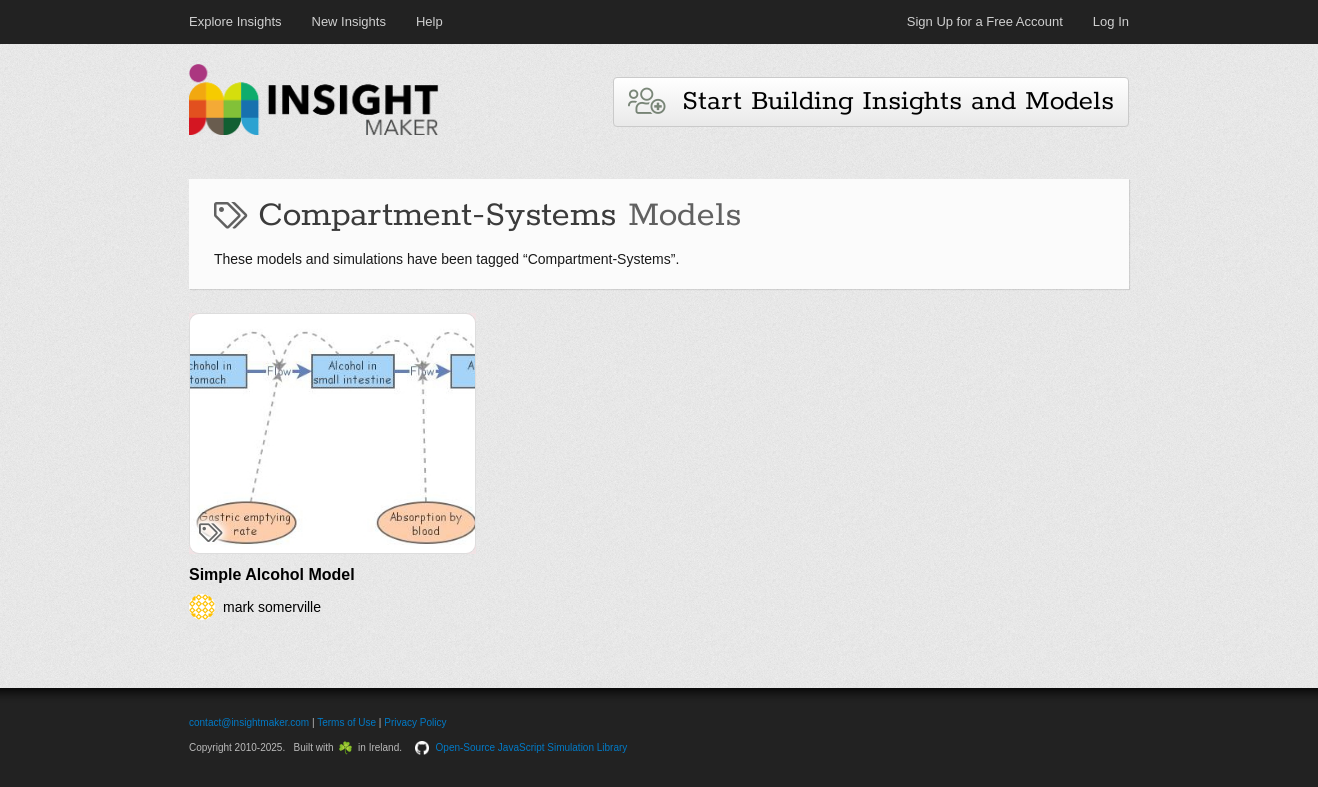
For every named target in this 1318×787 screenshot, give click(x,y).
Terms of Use (346, 722)
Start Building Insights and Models (871, 101)
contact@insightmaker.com (249, 722)
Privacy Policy (415, 722)
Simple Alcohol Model (272, 574)
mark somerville (272, 607)
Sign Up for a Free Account (985, 21)
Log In (1111, 21)
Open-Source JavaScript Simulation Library (532, 747)
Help (429, 21)
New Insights (349, 21)
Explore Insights (235, 21)
